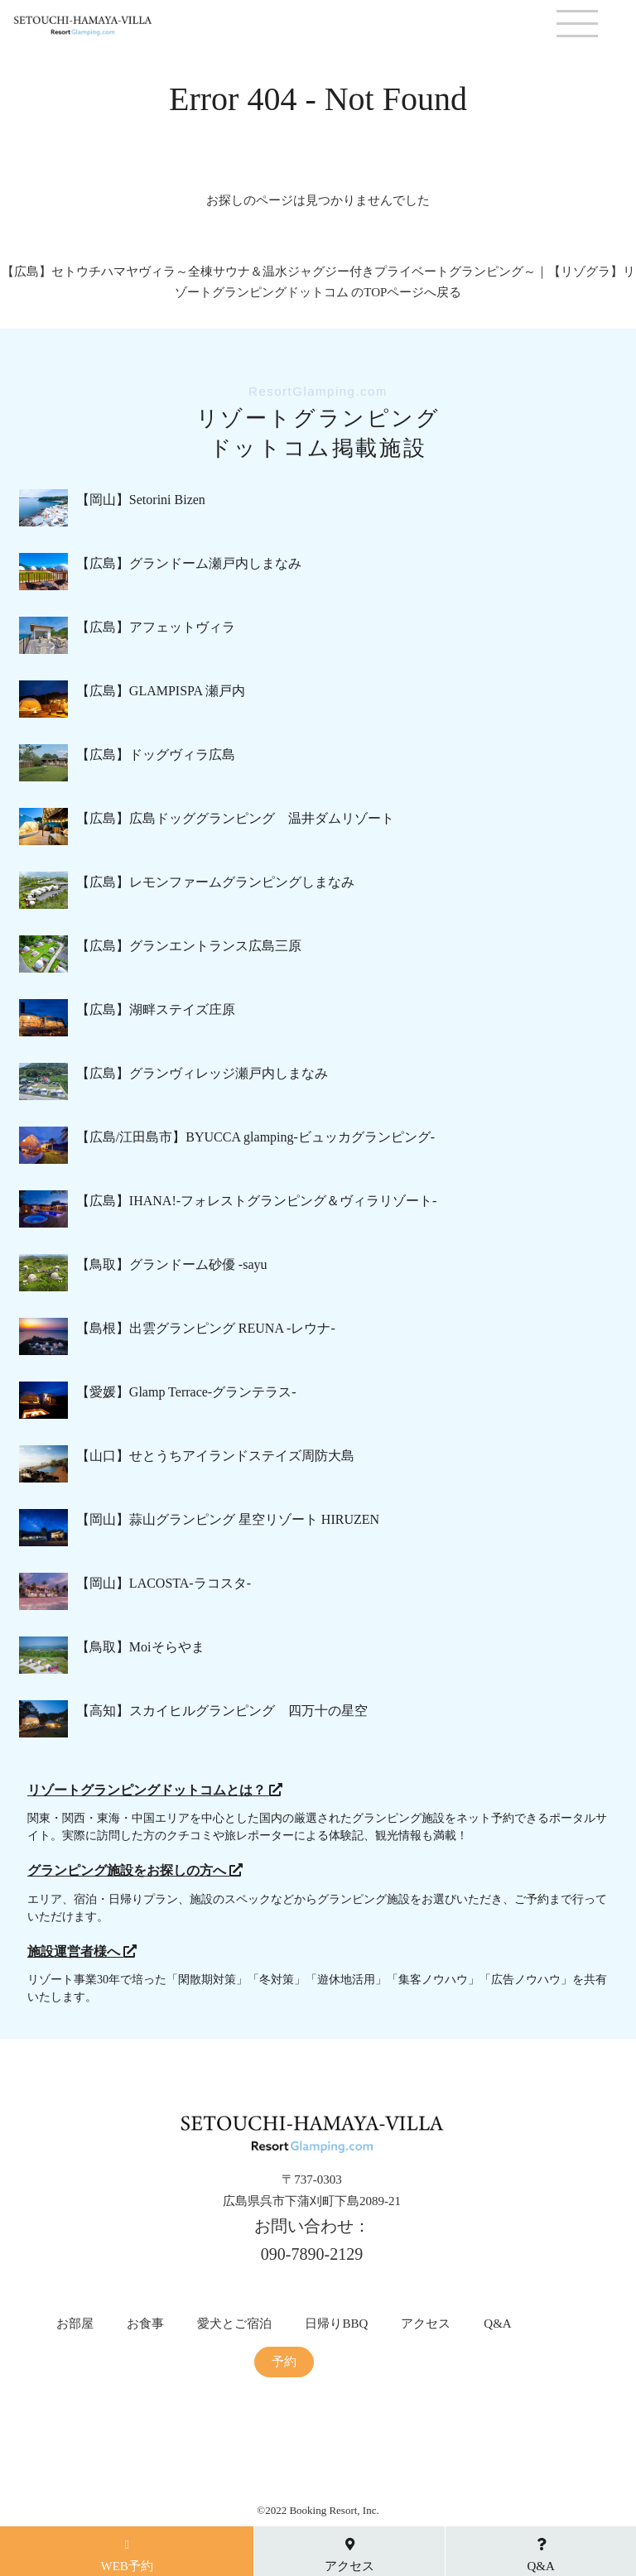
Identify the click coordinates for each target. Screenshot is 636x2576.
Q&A (497, 2324)
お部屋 (75, 2324)
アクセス (425, 2324)
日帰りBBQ (336, 2324)
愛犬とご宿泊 (234, 2324)
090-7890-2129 (312, 2254)
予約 (284, 2362)
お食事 (145, 2324)
